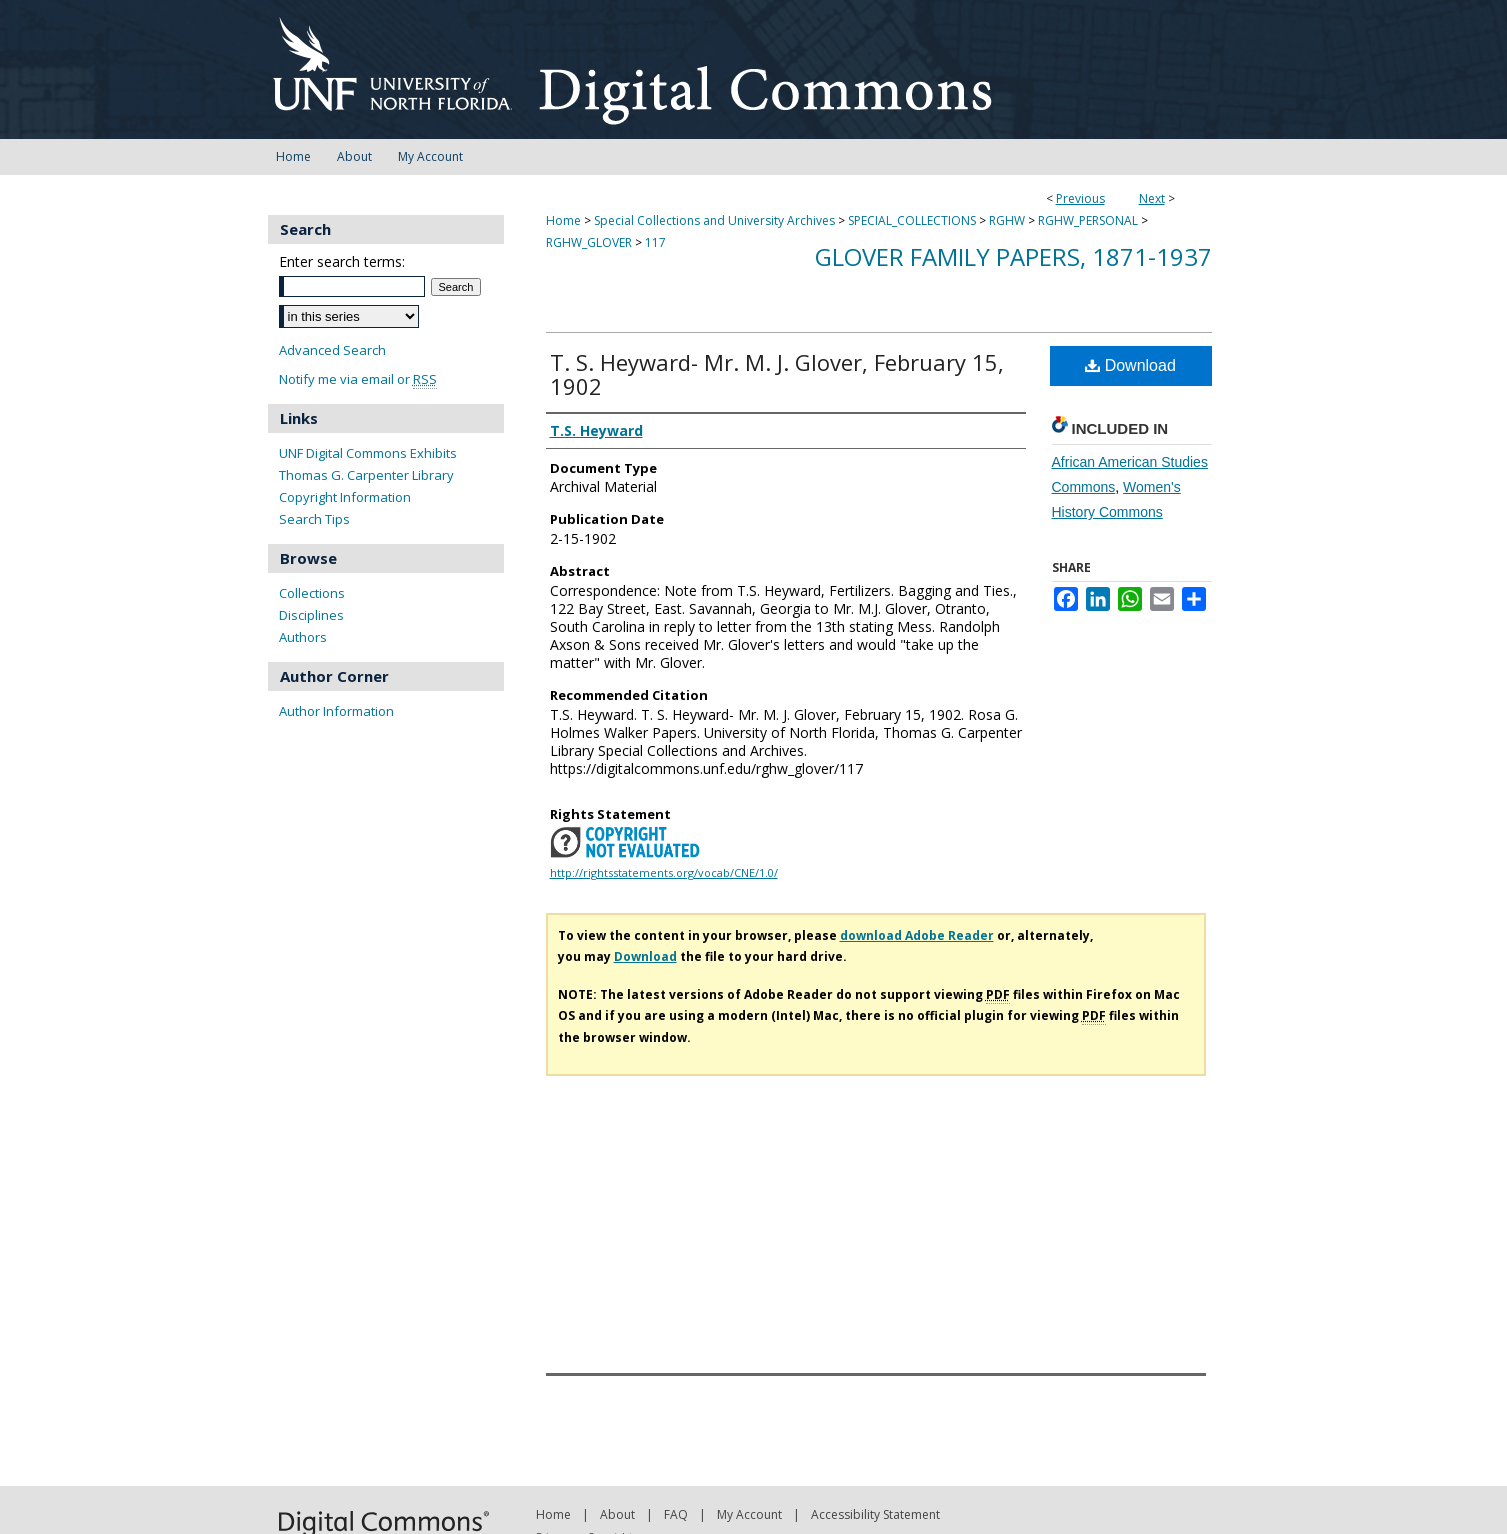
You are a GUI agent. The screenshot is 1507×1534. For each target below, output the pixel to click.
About (617, 1514)
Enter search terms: (342, 261)
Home (563, 220)
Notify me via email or (358, 379)
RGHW (1007, 220)
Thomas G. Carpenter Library (366, 475)
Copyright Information (345, 497)
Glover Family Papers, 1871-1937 (1013, 256)
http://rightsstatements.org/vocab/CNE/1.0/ (664, 872)
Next (1152, 198)
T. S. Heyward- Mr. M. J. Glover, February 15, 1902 (777, 374)
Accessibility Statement (875, 1514)
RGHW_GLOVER (589, 242)
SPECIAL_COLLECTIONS (912, 220)
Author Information (336, 711)
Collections (312, 593)
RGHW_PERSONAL (1088, 220)
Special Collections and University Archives (714, 220)
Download (1130, 365)
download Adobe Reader (917, 935)
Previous (1080, 198)
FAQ (676, 1514)
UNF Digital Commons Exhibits (368, 453)
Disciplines (311, 615)
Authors (303, 637)
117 (655, 242)
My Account (749, 1514)
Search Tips (314, 519)
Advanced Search (332, 350)
